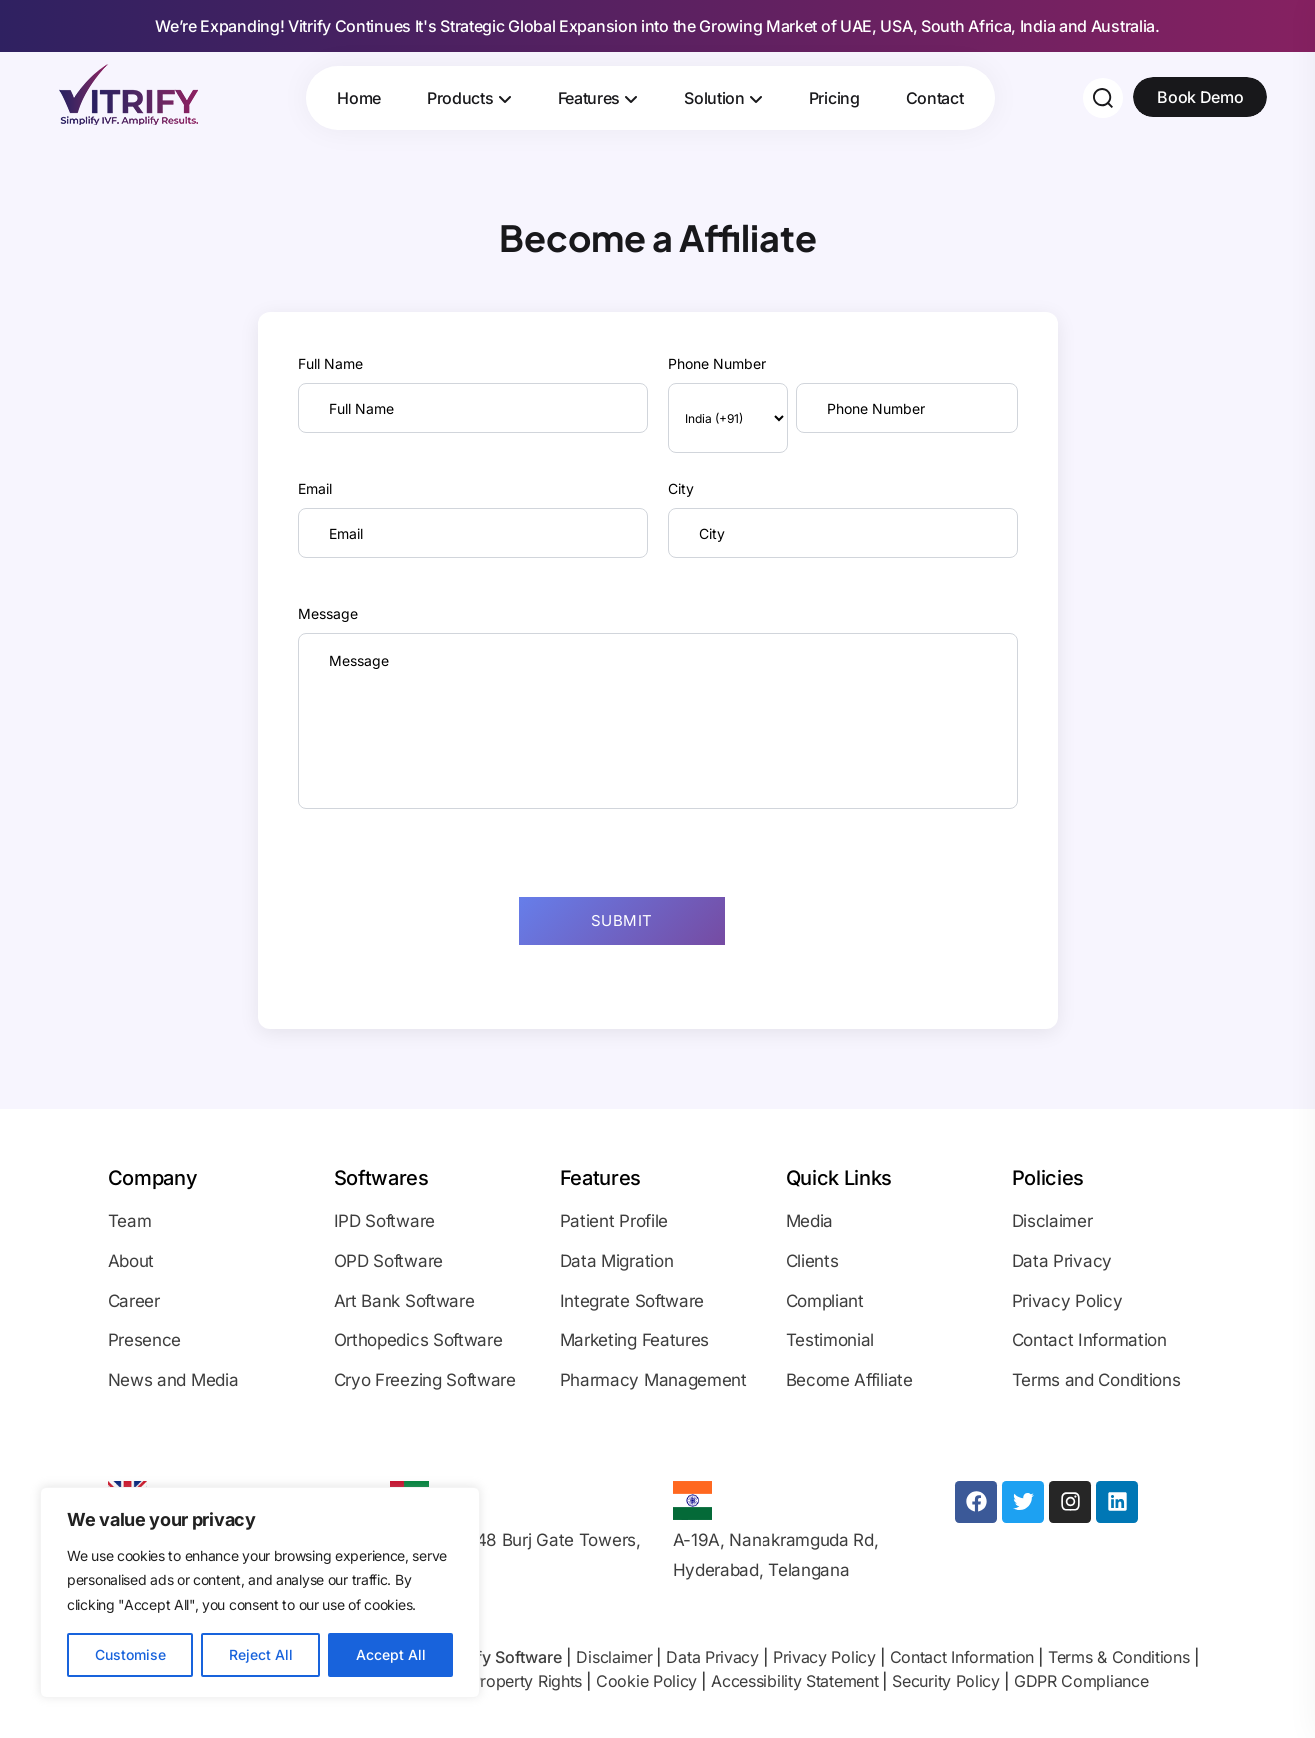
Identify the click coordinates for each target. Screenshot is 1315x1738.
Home (359, 98)
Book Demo (1200, 97)
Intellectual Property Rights (485, 1681)
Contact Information (962, 1657)
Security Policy (946, 1681)
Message (328, 613)
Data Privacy (712, 1657)
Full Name (330, 363)
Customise (130, 1654)
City (681, 488)
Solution (714, 98)
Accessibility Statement (794, 1681)
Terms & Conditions (1119, 1657)
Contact (935, 98)
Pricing (834, 98)
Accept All (391, 1654)
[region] (260, 1593)
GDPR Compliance (1081, 1681)
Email (315, 488)
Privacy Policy (824, 1657)
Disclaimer (614, 1657)
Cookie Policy (646, 1681)
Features (589, 98)
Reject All (261, 1654)
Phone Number (717, 363)
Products (460, 98)
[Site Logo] (128, 94)
